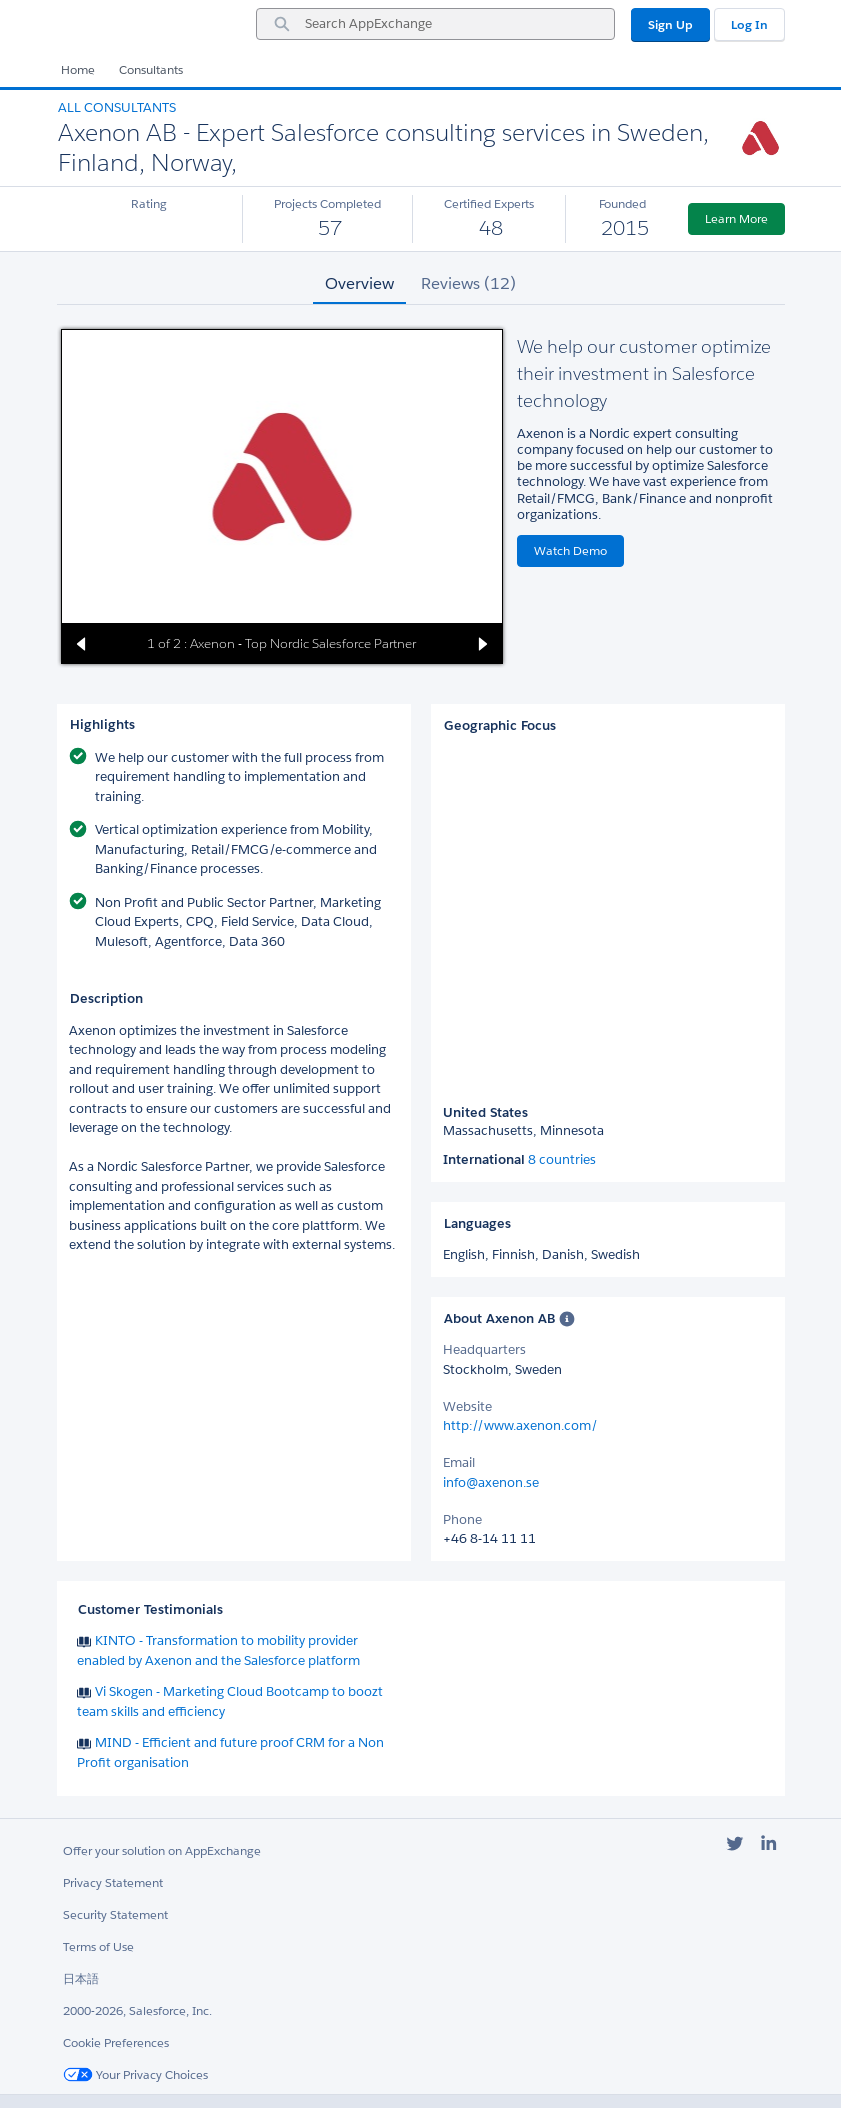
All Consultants (117, 107)
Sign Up (670, 24)
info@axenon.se (491, 1482)
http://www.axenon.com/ (520, 1425)
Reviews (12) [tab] (468, 283)
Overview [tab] (359, 283)
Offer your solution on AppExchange (162, 1850)
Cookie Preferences (116, 2042)
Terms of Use (98, 1946)
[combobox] (435, 24)
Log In (749, 24)
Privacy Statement (113, 1882)
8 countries (562, 1160)
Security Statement (115, 1914)
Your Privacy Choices (135, 2074)
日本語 (81, 1978)
